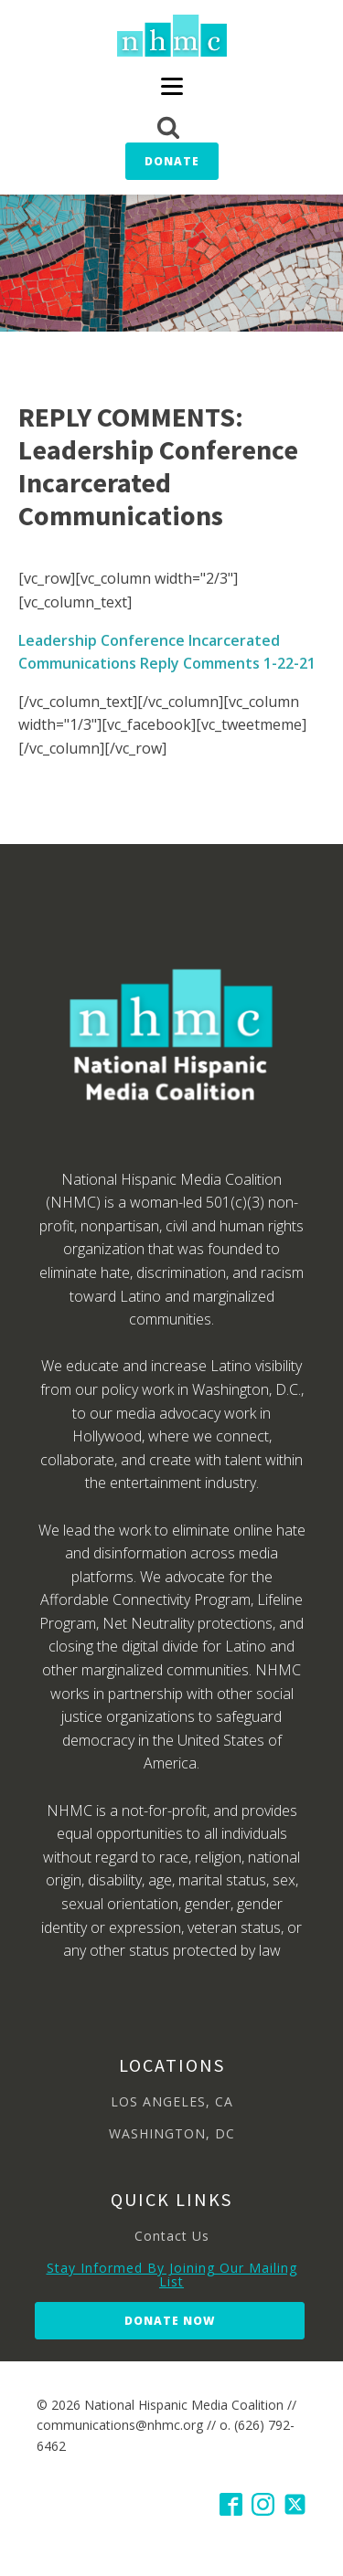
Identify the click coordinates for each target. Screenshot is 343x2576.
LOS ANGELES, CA (172, 2101)
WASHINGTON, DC (172, 2133)
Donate (172, 161)
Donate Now (169, 2320)
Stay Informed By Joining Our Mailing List (172, 2275)
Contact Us (171, 2236)
